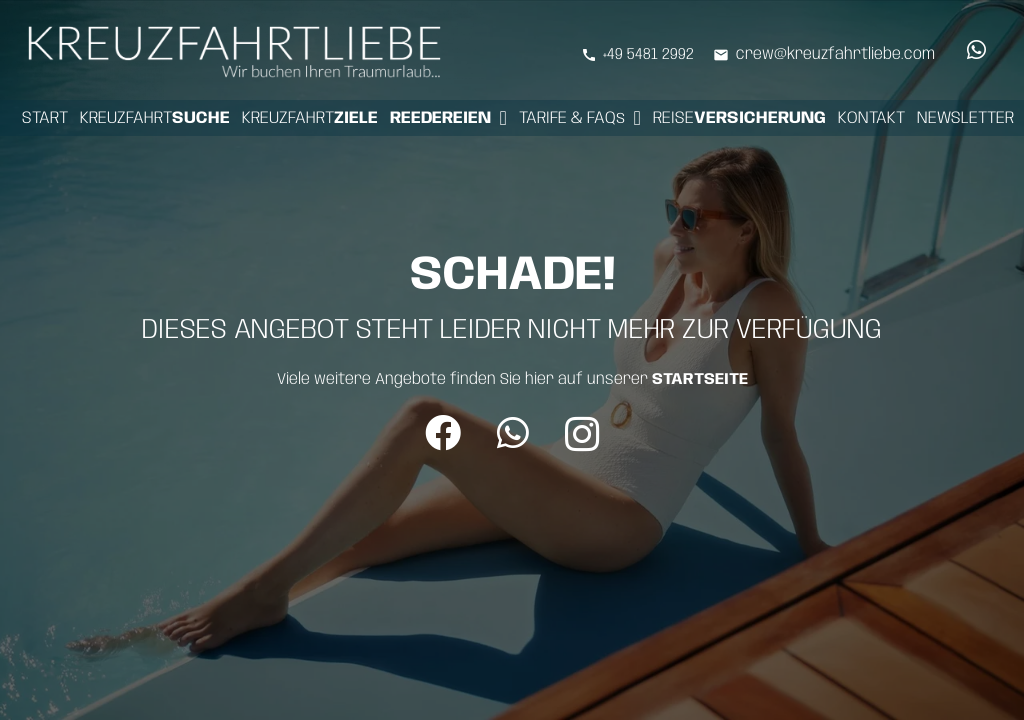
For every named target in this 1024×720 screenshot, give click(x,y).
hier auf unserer (636, 379)
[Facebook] (443, 433)
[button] (503, 118)
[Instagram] (582, 435)
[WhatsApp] (976, 50)
